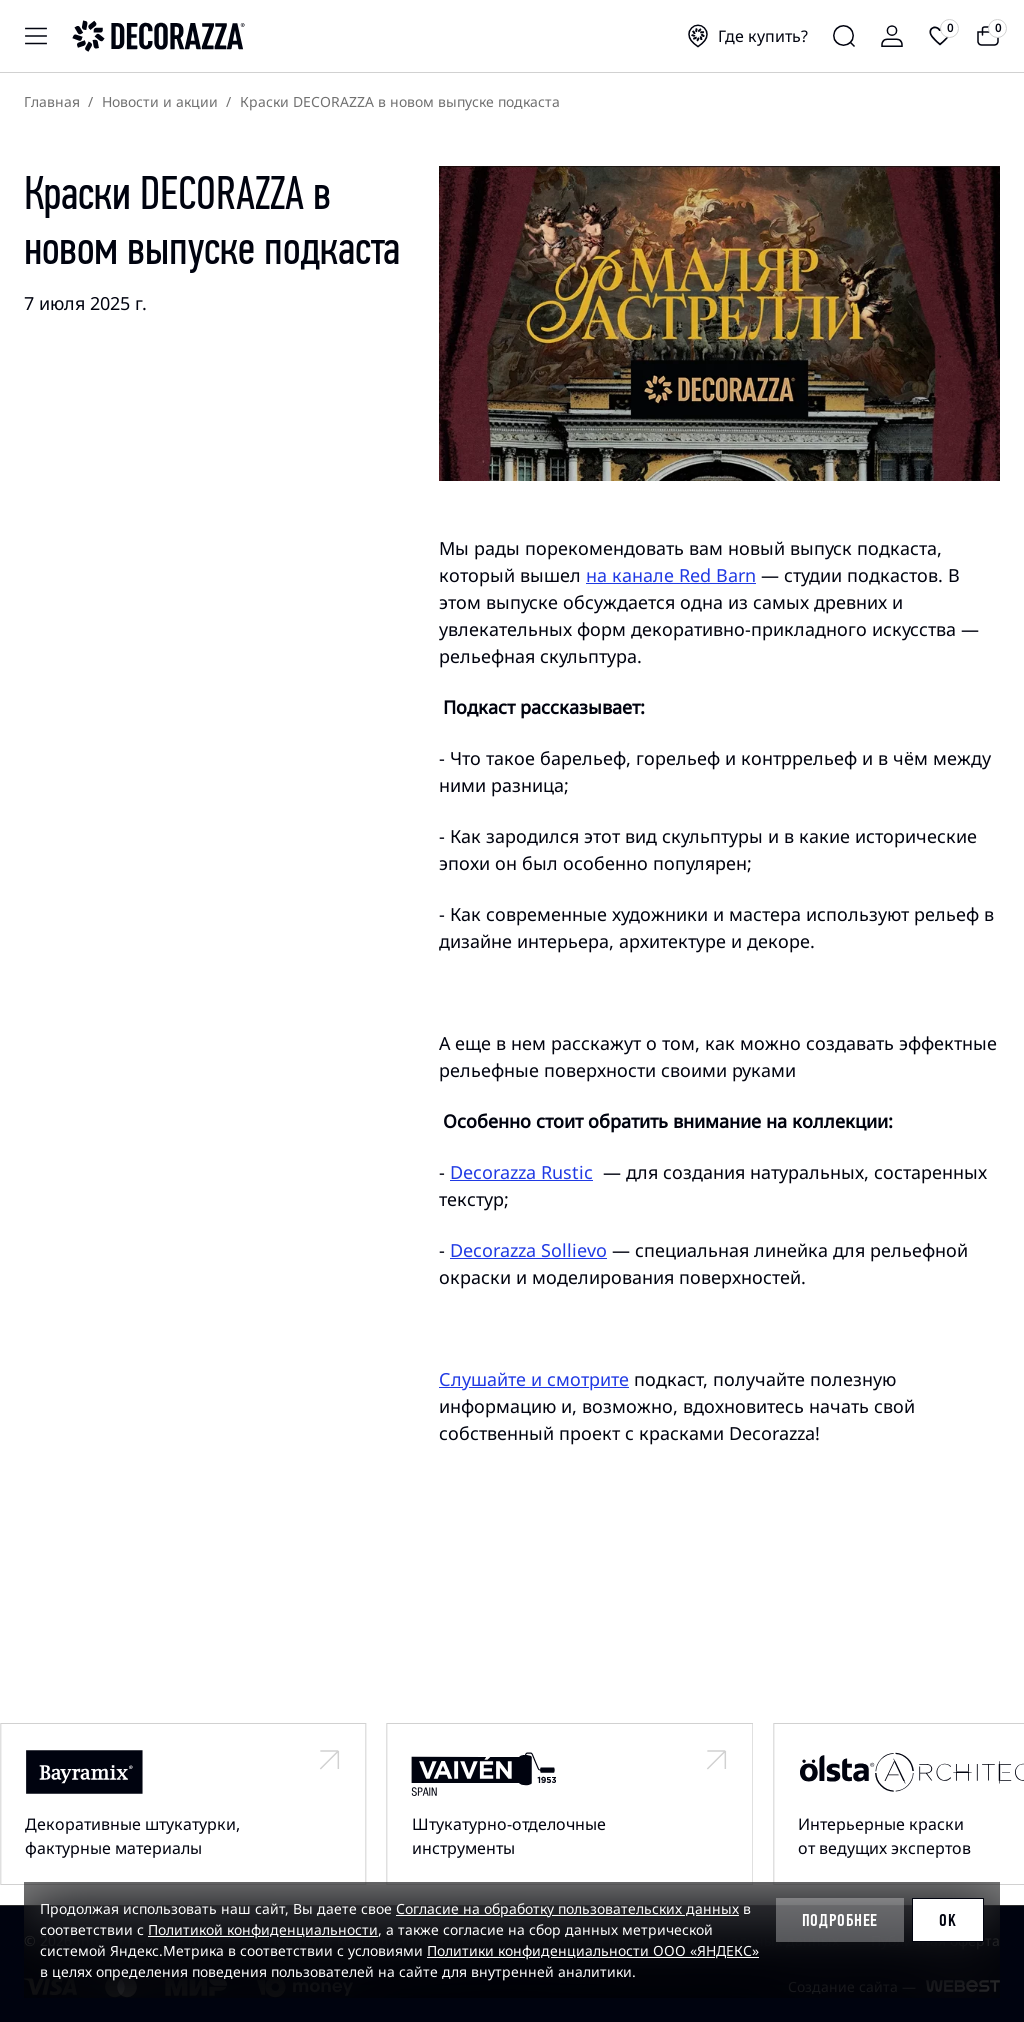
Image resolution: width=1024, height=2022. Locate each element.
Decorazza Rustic (521, 1172)
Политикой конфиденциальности (263, 1929)
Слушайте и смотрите (534, 1379)
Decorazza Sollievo (528, 1250)
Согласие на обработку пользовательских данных (567, 1908)
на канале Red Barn (671, 575)
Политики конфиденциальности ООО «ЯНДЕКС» (593, 1950)
